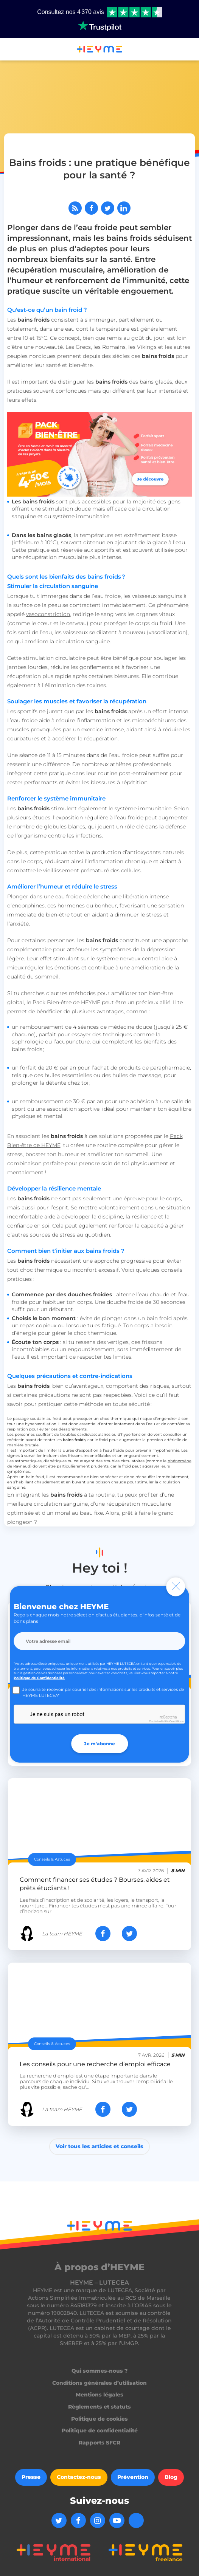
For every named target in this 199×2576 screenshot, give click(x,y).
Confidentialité (158, 1721)
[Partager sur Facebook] (91, 208)
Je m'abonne (99, 1743)
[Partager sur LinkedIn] (124, 208)
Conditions (176, 1721)
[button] (9, 50)
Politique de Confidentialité (39, 1677)
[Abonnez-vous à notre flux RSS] (75, 208)
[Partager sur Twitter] (107, 208)
